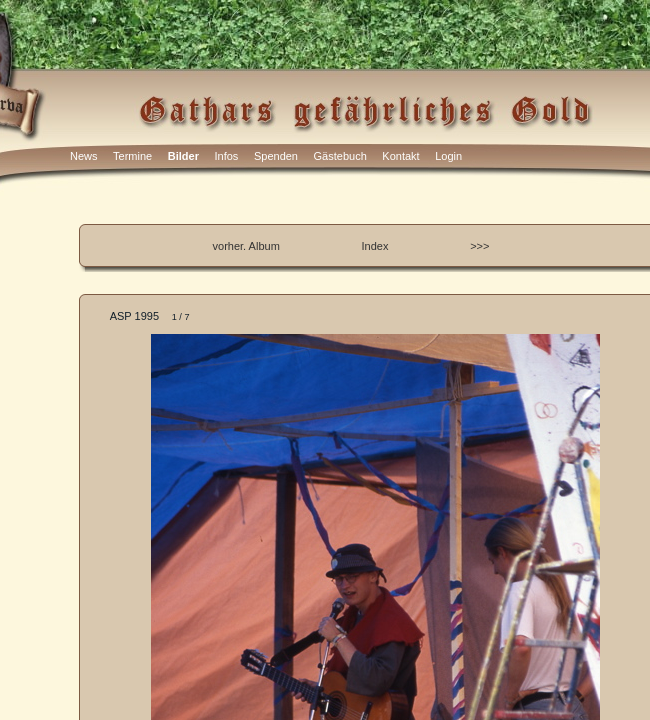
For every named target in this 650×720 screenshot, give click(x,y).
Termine (132, 156)
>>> (479, 246)
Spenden (276, 156)
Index (375, 246)
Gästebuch (340, 156)
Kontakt (400, 156)
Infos (227, 156)
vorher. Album (246, 246)
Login (448, 156)
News (84, 156)
